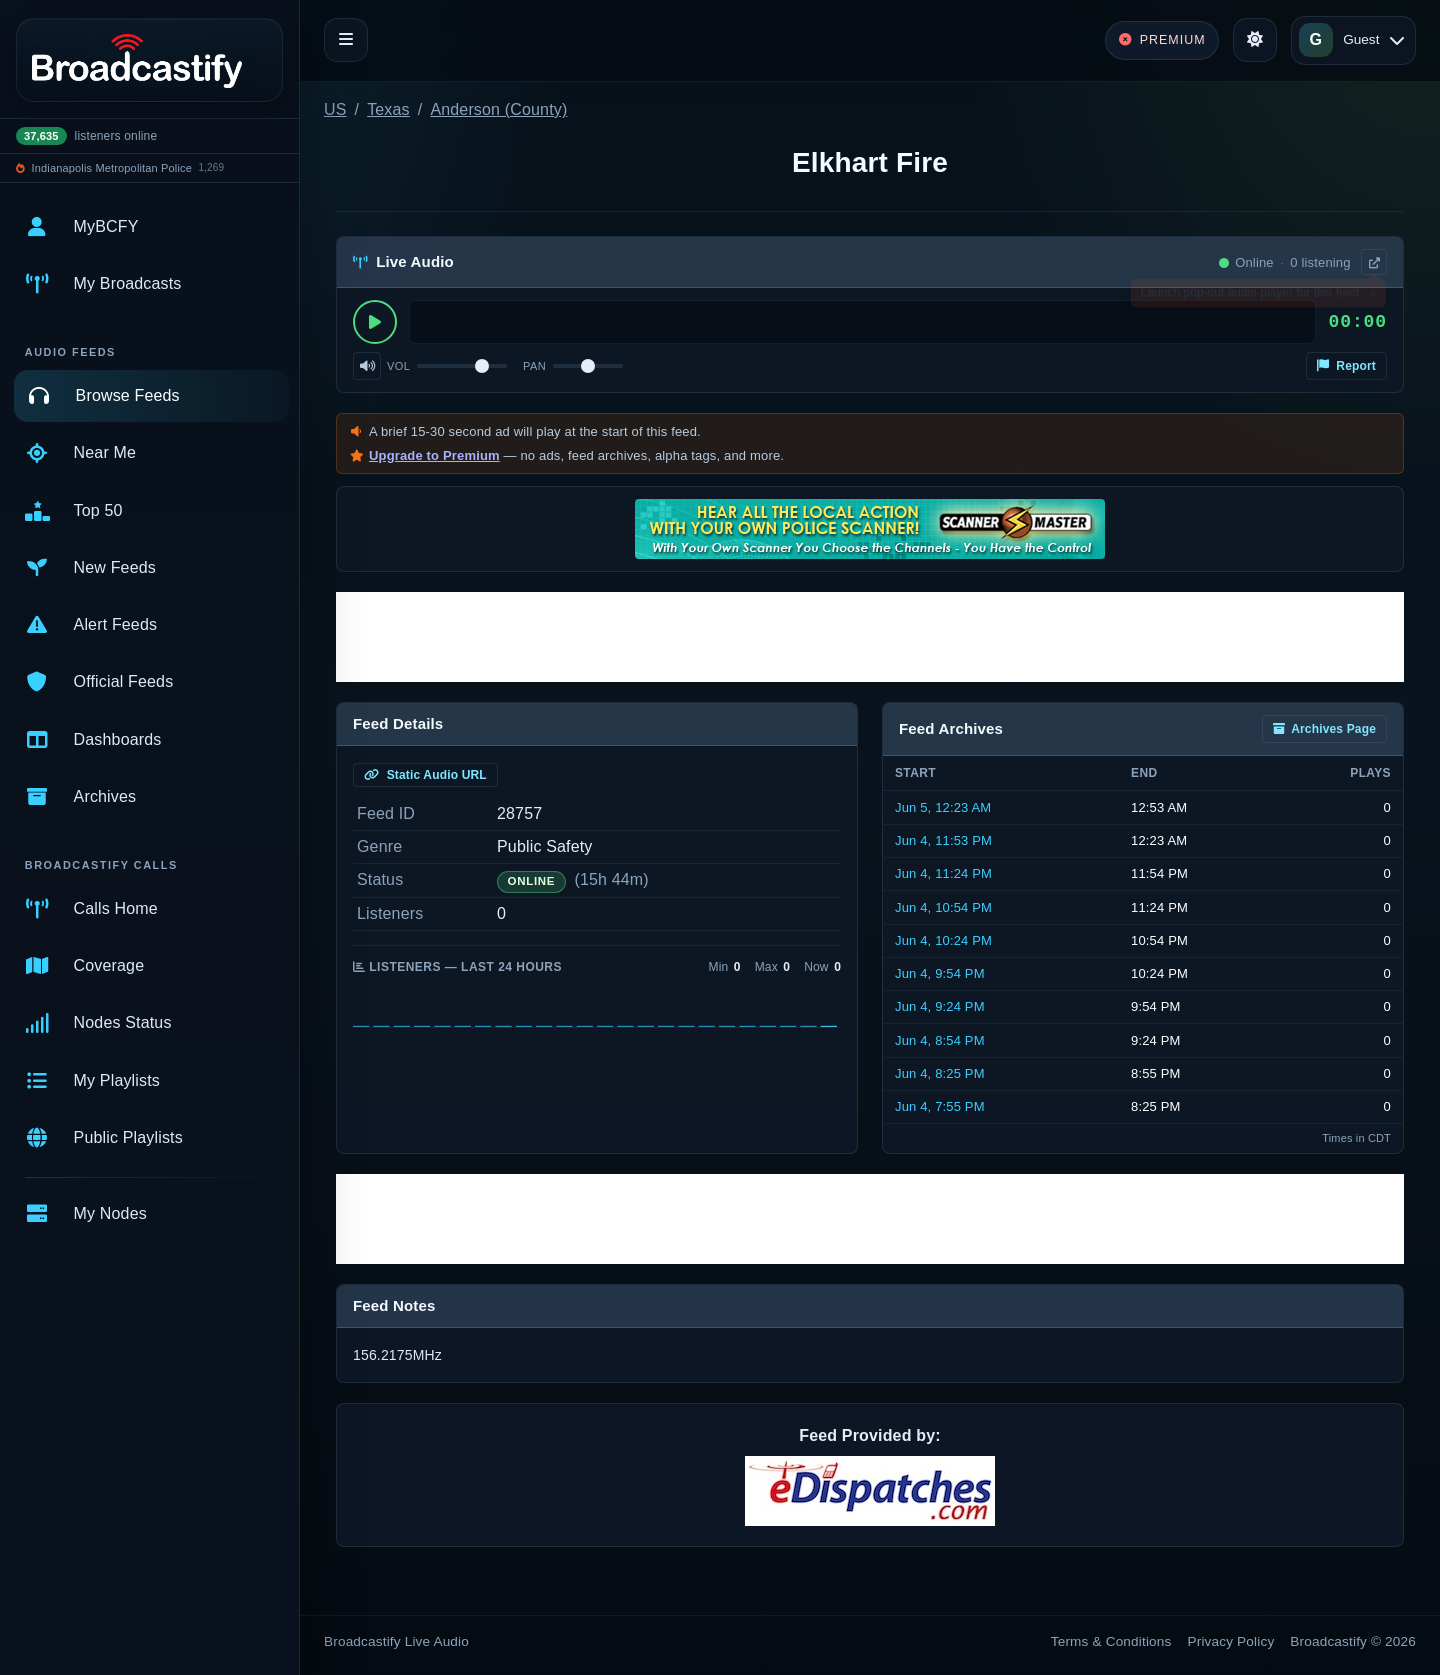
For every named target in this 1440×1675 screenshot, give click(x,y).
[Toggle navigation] (346, 40)
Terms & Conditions (1111, 1641)
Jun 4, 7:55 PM (940, 1106)
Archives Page (1324, 729)
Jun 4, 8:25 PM (940, 1073)
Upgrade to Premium (434, 455)
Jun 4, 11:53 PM (943, 840)
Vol (398, 366)
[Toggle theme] (1255, 40)
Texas (388, 109)
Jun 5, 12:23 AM (943, 807)
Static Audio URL (425, 775)
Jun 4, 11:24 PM (943, 873)
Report (1346, 366)
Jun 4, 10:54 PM (943, 907)
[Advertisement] (870, 637)
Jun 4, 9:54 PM (940, 973)
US (335, 109)
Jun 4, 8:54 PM (940, 1040)
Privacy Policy (1231, 1641)
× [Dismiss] (1372, 297)
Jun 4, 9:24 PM (940, 1006)
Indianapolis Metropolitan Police (112, 168)
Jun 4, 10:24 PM (943, 940)
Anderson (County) (498, 109)
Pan (534, 366)
